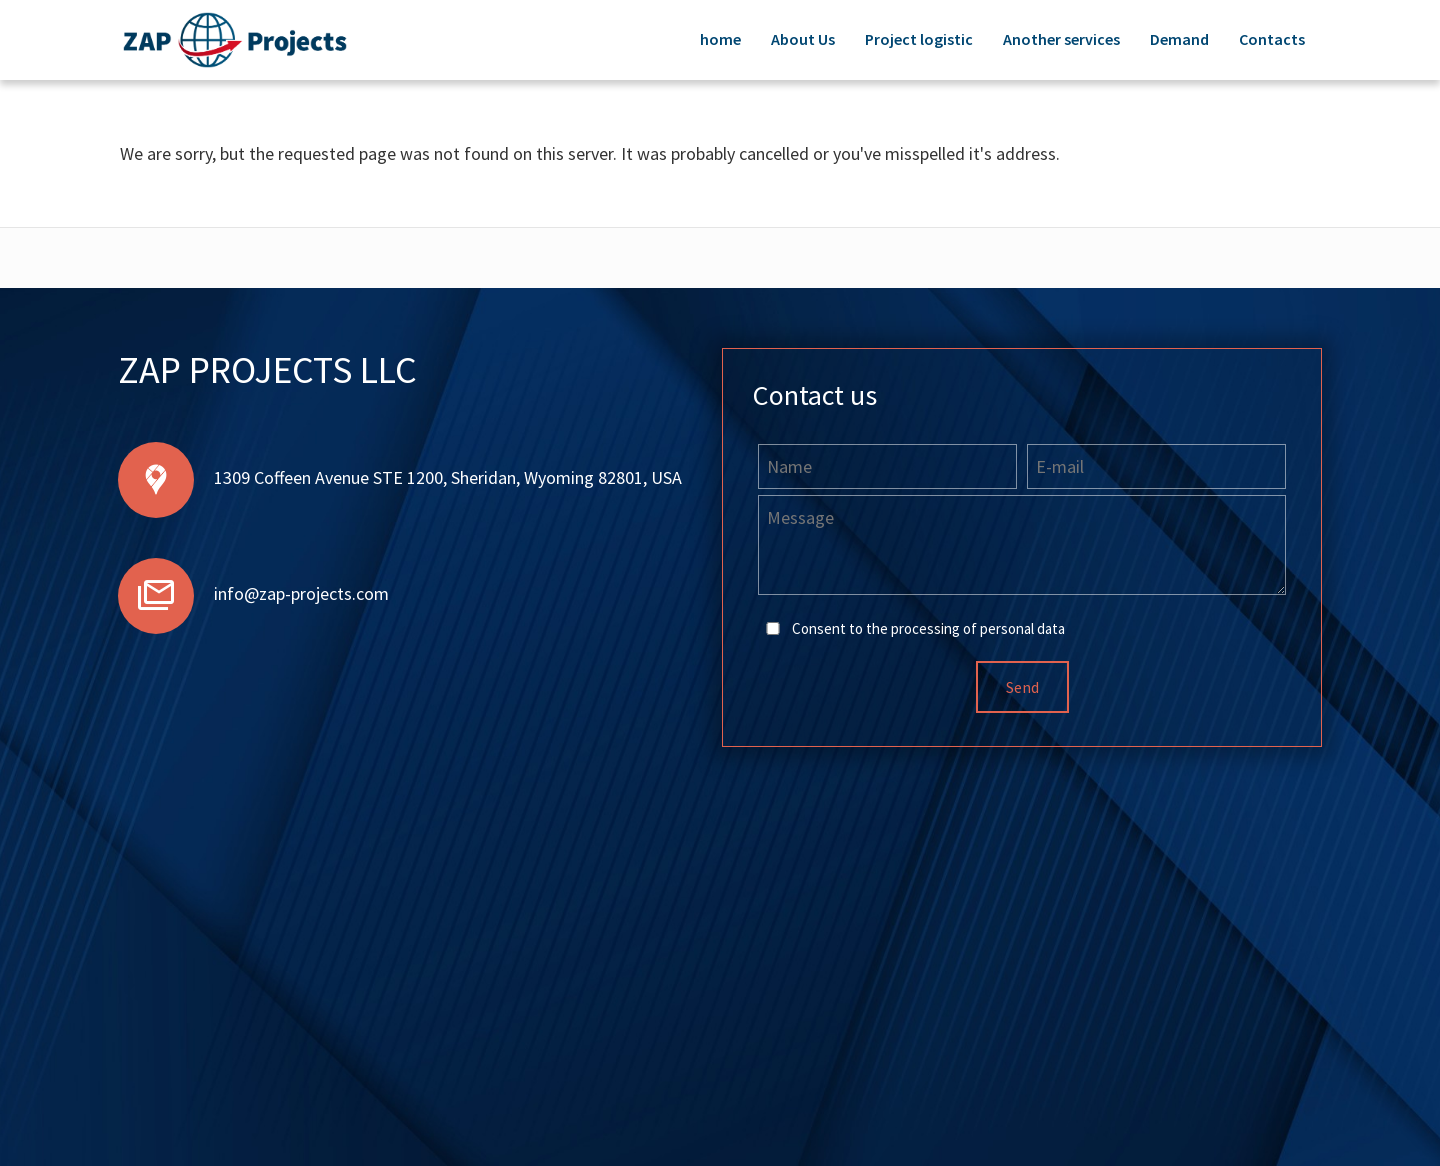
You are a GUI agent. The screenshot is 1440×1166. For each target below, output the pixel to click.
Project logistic (919, 39)
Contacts (1272, 39)
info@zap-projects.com (301, 593)
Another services (1061, 39)
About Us (803, 39)
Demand (1179, 39)
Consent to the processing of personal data (928, 628)
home (720, 39)
